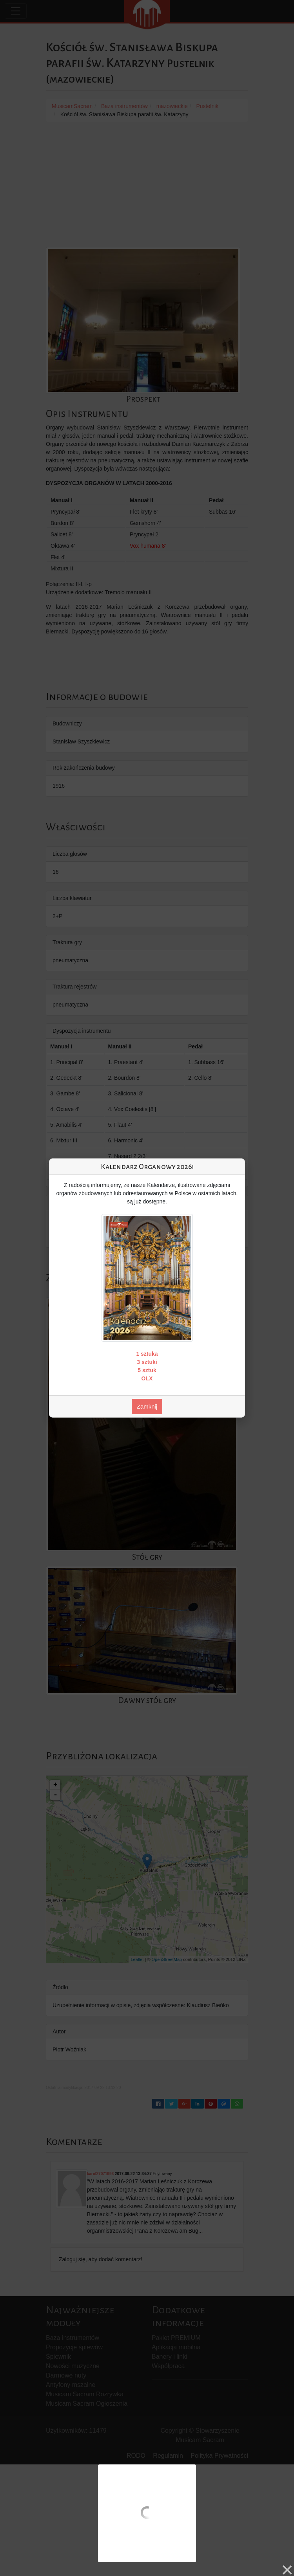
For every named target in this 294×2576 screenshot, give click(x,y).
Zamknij (147, 1406)
